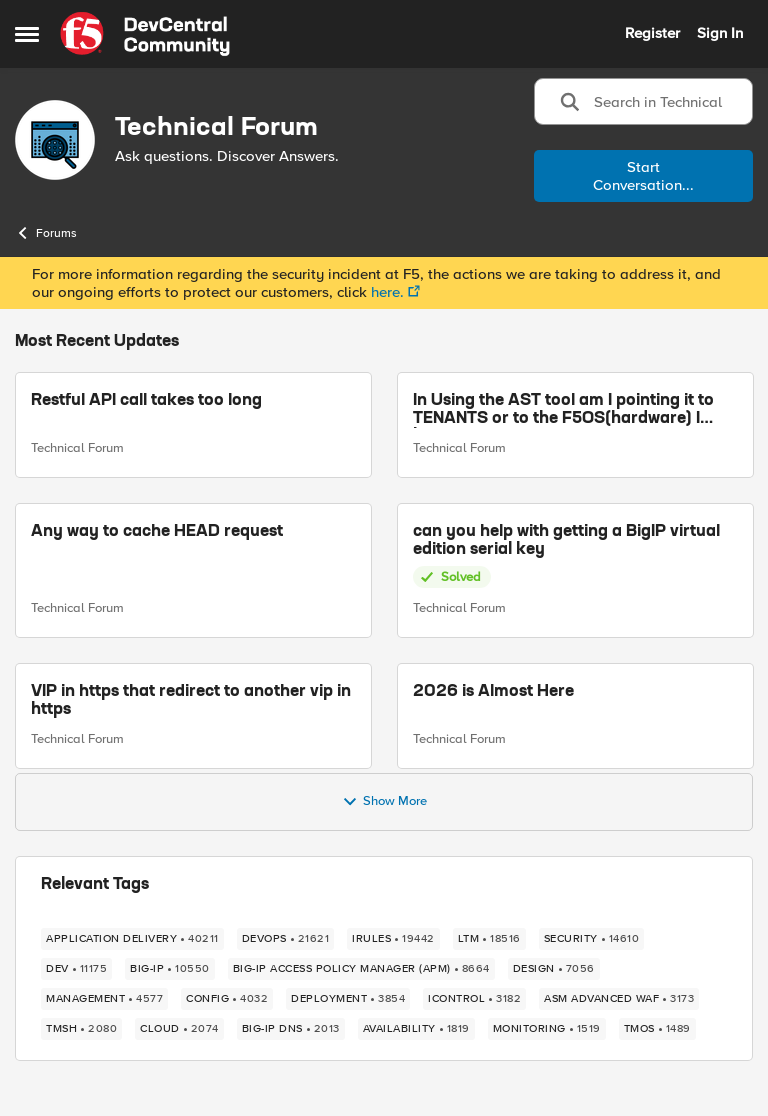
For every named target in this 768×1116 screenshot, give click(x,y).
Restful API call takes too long (146, 401)
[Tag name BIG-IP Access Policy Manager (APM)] (361, 969)
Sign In (720, 33)
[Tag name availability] (416, 1029)
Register (652, 33)
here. (387, 292)
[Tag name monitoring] (547, 1029)
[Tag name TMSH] (81, 1029)
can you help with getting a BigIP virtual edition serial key (566, 541)
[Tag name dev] (76, 969)
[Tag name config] (227, 999)
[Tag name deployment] (348, 999)
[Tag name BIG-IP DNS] (291, 1029)
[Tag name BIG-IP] (170, 969)
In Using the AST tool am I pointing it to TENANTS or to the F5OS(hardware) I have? (563, 410)
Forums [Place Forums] (46, 233)
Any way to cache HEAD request (157, 532)
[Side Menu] (27, 34)
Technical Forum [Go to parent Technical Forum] (77, 448)
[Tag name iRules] (393, 939)
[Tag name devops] (286, 939)
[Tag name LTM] (489, 939)
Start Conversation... (643, 176)
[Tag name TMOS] (657, 1029)
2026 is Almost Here (493, 692)
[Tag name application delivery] (132, 939)
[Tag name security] (592, 939)
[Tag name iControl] (474, 999)
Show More (384, 802)
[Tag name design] (554, 969)
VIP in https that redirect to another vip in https (191, 701)
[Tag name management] (104, 999)
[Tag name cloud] (179, 1029)
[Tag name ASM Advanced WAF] (619, 999)
